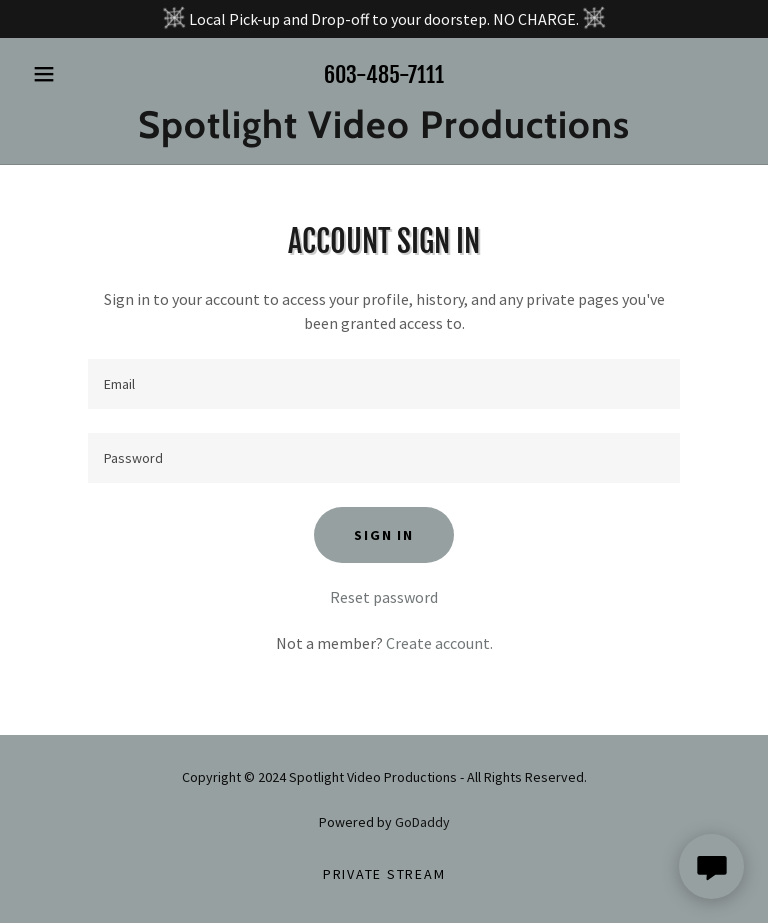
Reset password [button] (384, 597)
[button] (78, 74)
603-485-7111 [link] (384, 74)
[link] (384, 132)
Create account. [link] (439, 643)
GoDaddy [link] (422, 822)
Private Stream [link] (384, 874)
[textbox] (384, 384)
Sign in (383, 535)
